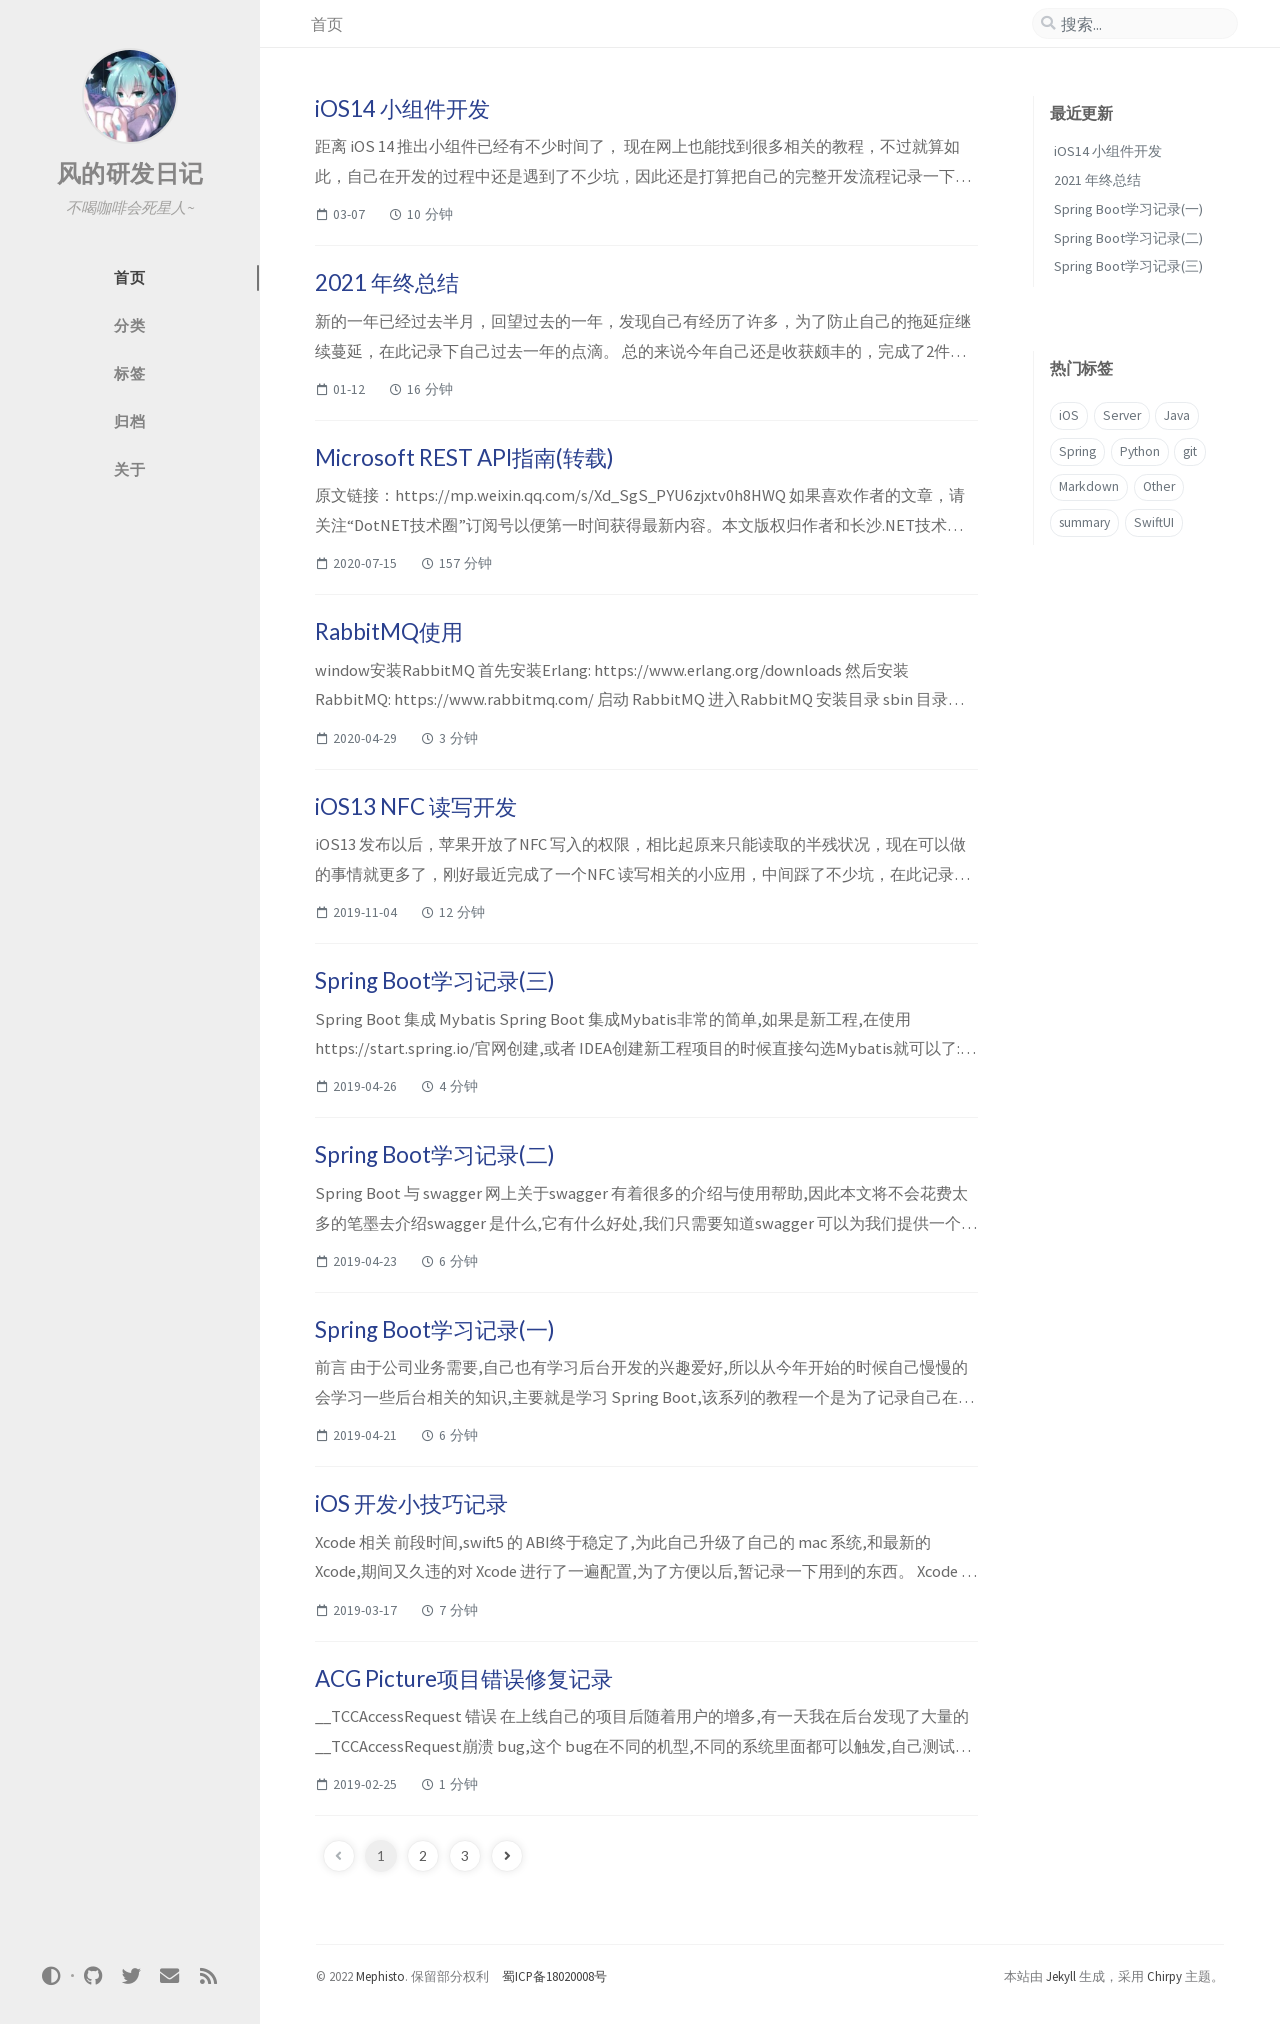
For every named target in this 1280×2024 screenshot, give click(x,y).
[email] (170, 1975)
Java (1177, 415)
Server (1122, 415)
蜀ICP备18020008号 (554, 1976)
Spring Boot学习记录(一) (435, 1329)
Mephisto (380, 1976)
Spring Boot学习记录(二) (435, 1154)
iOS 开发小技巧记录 (411, 1503)
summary (1084, 522)
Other (1159, 486)
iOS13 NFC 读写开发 (416, 806)
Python (1140, 451)
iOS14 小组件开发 (402, 108)
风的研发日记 (130, 173)
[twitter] (131, 1975)
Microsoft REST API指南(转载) (464, 457)
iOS (1069, 415)
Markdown (1089, 486)
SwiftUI (1154, 522)
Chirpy (1164, 1976)
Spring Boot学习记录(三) (435, 980)
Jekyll (1061, 1976)
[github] (93, 1975)
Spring (1077, 451)
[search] (1135, 24)
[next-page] (507, 1856)
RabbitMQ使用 (389, 631)
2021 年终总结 (387, 282)
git (1190, 451)
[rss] (208, 1975)
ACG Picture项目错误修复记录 (464, 1678)
